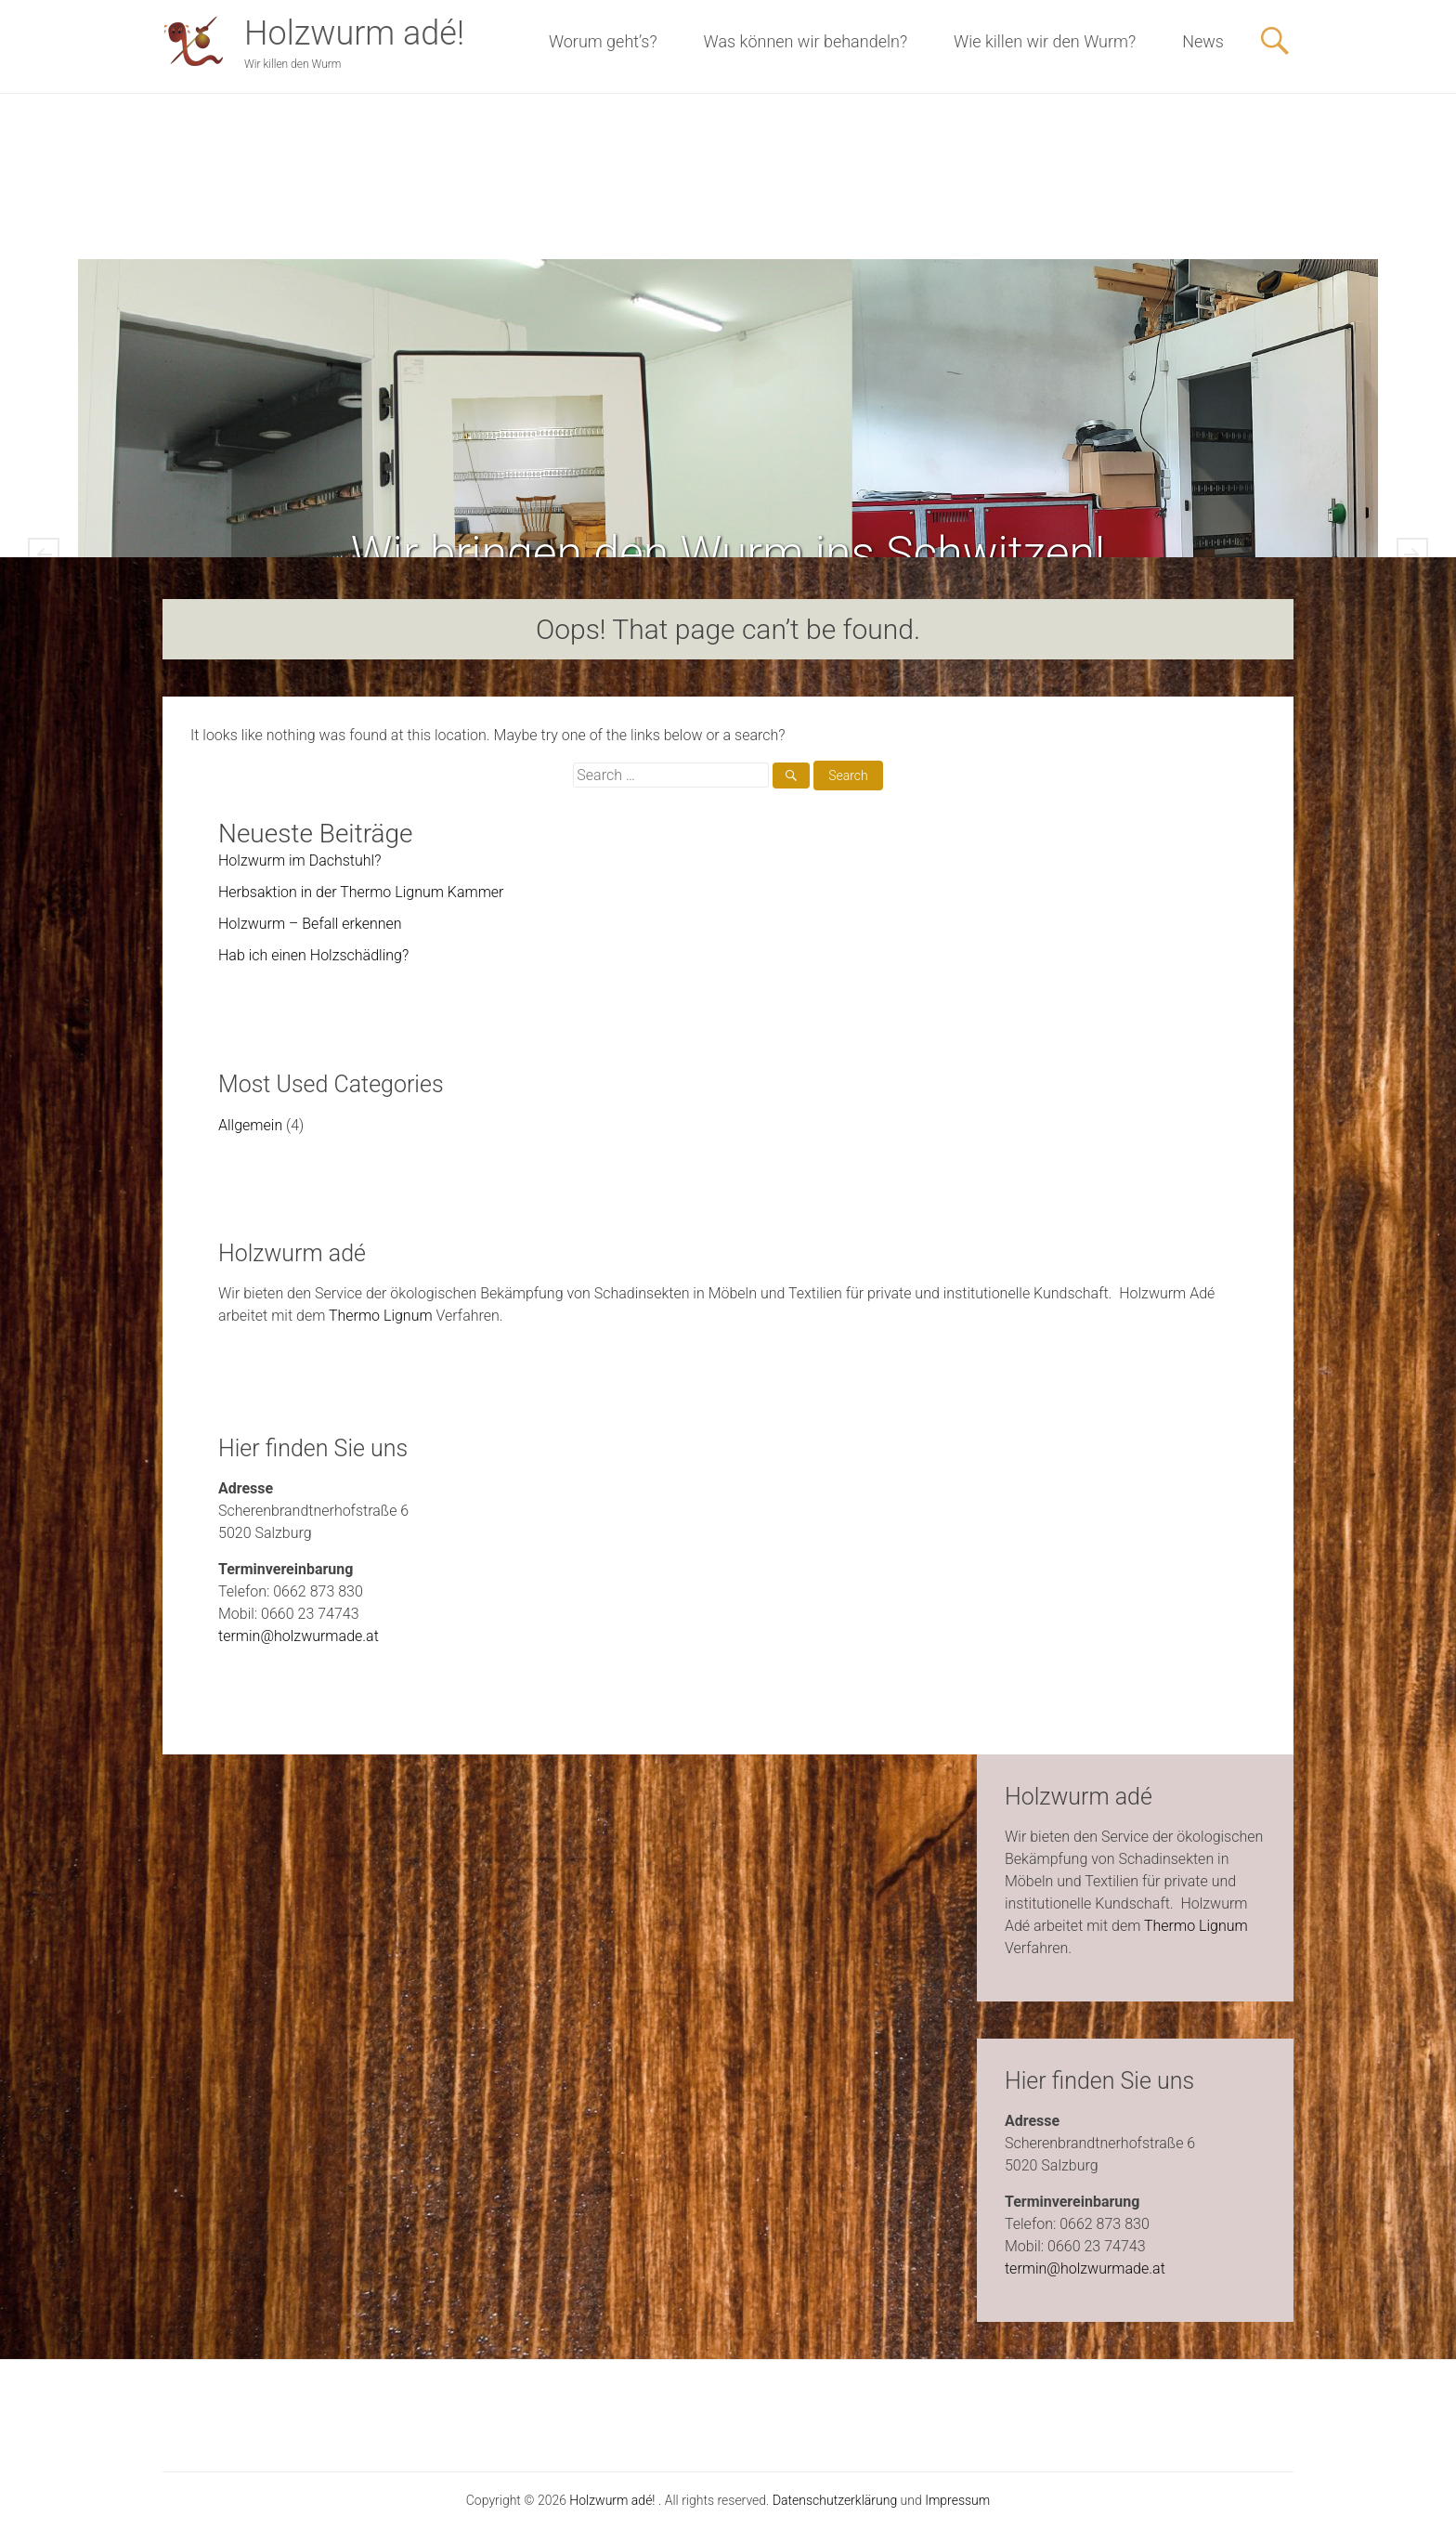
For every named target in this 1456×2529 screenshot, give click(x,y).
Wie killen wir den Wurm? (1045, 41)
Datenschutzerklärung (835, 2500)
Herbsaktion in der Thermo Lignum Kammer (361, 892)
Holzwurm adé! (354, 33)
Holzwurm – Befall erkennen (310, 923)
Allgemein (250, 1125)
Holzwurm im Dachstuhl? (299, 860)
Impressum (957, 2500)
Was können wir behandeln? (805, 41)
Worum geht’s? (603, 41)
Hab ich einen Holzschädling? (313, 955)
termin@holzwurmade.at (298, 1636)
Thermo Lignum (381, 1315)
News (1203, 41)
